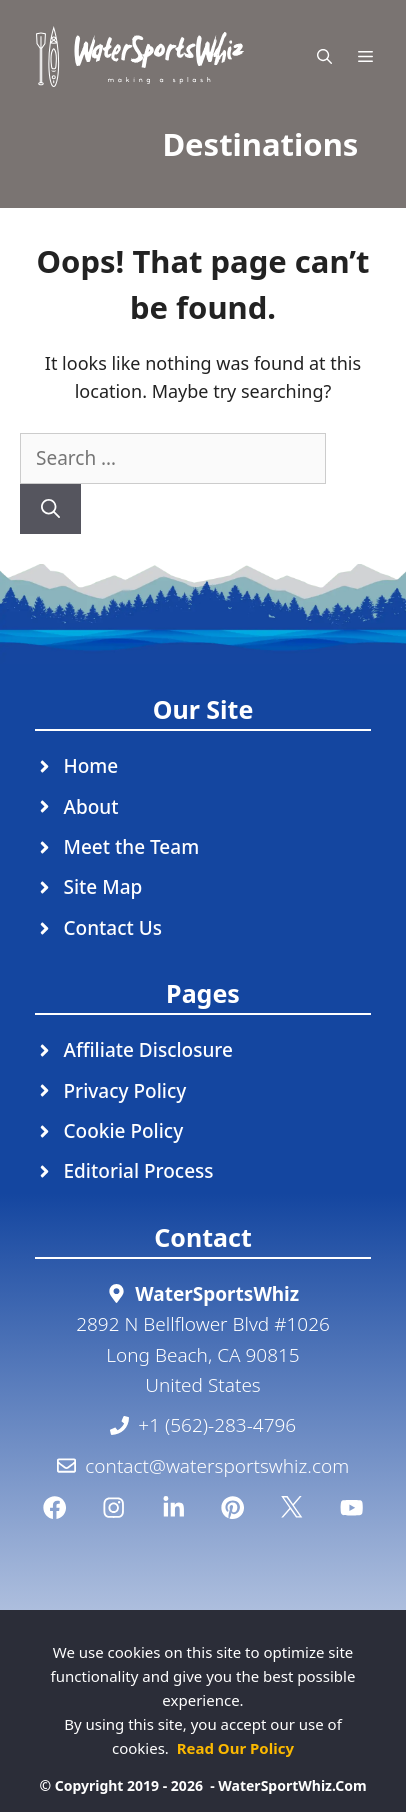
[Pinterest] (232, 1507)
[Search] (50, 509)
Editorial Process (139, 1171)
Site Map (103, 887)
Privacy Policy (125, 1091)
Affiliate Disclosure (148, 1050)
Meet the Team (132, 847)
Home (91, 766)
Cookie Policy (124, 1131)
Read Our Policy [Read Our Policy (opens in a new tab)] (235, 1748)
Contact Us (113, 928)
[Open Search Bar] (324, 56)
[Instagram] (113, 1507)
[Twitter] (291, 1507)
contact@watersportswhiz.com (217, 1466)
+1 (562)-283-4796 (217, 1425)
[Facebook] (54, 1507)
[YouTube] (351, 1507)
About (91, 807)
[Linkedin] (173, 1507)
